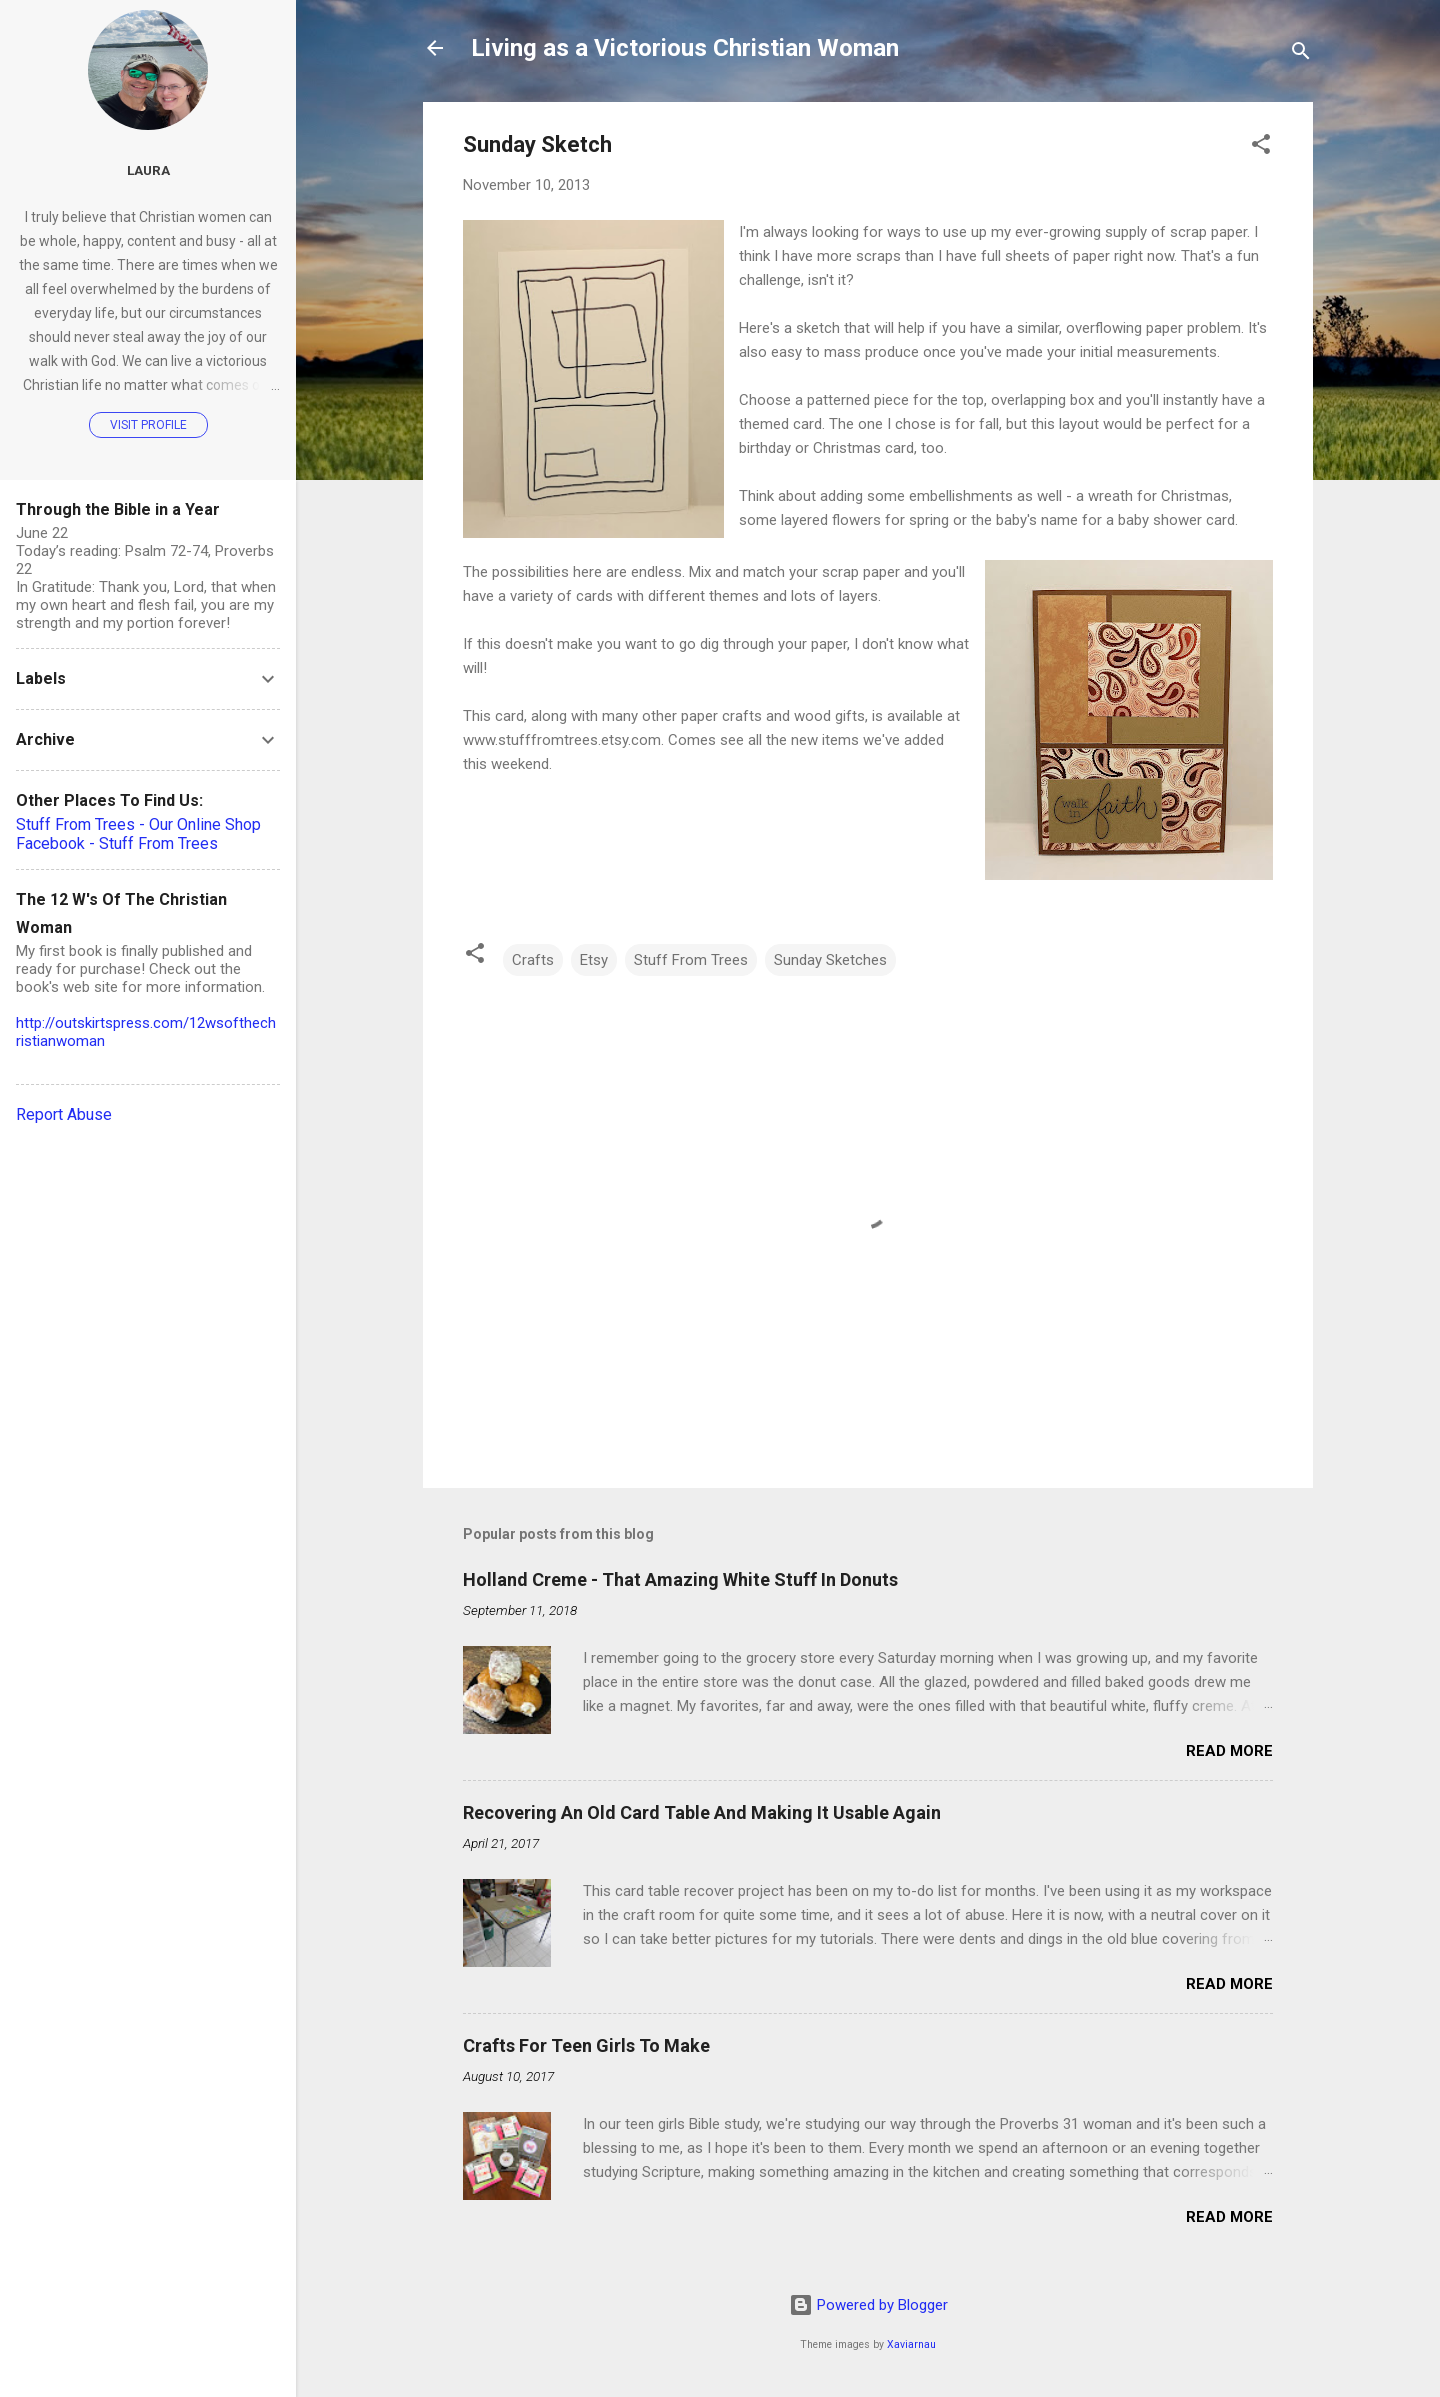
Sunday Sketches (830, 960)
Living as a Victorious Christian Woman (685, 48)
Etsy (594, 960)
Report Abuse (64, 1114)
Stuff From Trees (691, 960)
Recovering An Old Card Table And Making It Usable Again (702, 1812)
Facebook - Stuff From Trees (117, 843)
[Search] (1301, 54)
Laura (148, 170)
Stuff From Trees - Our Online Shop (138, 824)
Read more (1229, 1751)
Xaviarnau (911, 2344)
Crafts (533, 960)
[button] (1261, 147)
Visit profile (148, 425)
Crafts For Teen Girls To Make (586, 2045)
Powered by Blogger (868, 2305)
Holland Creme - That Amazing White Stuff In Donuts (680, 1579)
